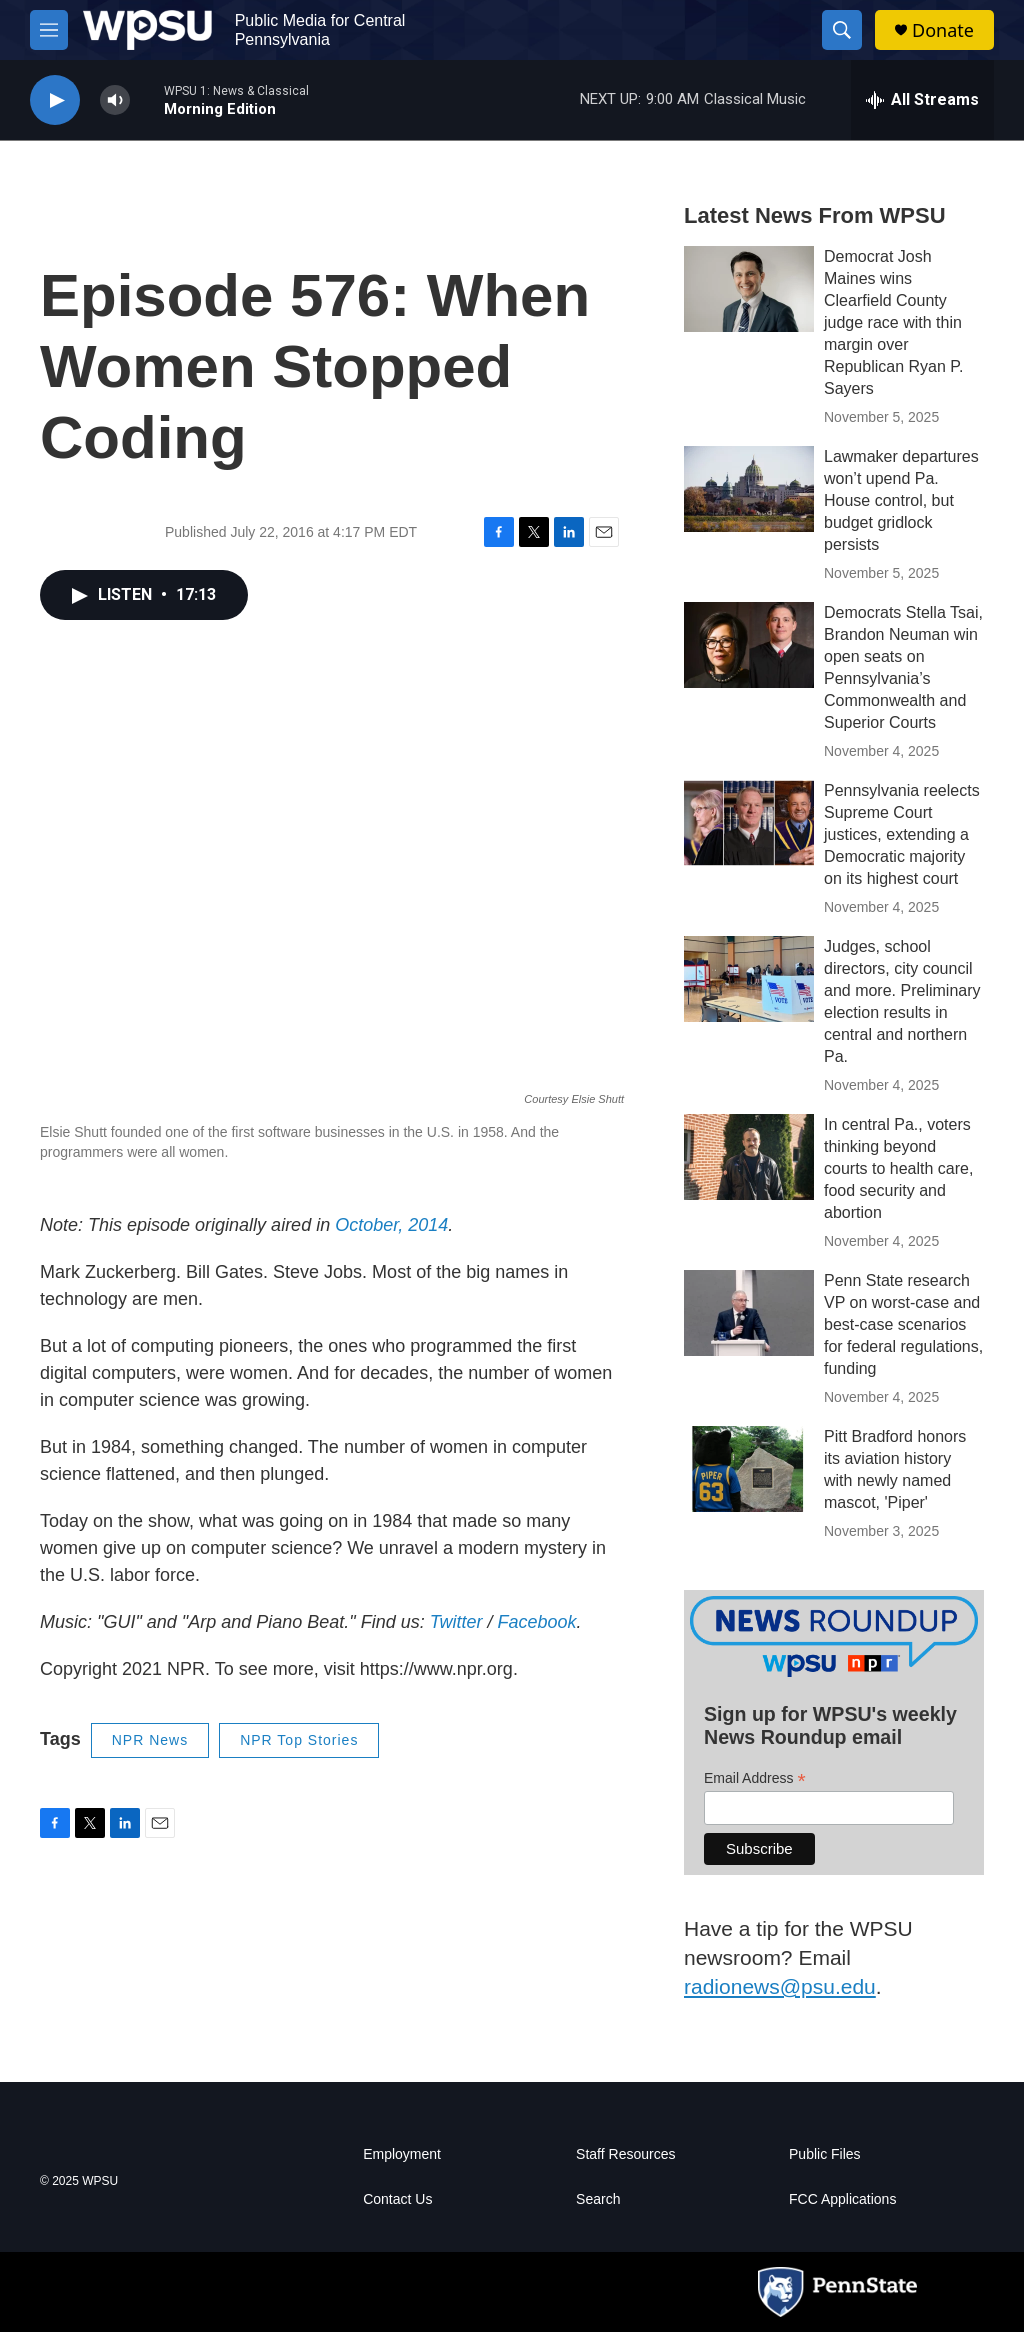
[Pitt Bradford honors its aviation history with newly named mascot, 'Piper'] (749, 1469)
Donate (943, 30)
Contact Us (397, 2199)
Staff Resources (625, 2154)
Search (598, 2199)
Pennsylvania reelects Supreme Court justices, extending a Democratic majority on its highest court (902, 834)
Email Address (755, 1778)
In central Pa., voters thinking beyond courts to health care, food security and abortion (898, 1168)
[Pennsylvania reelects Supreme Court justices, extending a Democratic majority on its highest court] (749, 823)
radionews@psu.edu (780, 1986)
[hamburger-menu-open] (49, 30)
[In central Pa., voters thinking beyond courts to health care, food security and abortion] (749, 1157)
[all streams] (922, 100)
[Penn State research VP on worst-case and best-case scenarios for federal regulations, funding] (749, 1313)
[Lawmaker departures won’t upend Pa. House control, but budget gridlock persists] (749, 489)
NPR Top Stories (299, 1740)
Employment (402, 2154)
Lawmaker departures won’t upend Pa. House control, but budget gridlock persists (901, 500)
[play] (55, 100)
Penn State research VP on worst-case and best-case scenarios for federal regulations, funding (903, 1324)
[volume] (115, 100)
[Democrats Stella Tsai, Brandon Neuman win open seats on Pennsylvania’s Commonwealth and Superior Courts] (749, 645)
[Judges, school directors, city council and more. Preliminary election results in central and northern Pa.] (749, 979)
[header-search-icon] (842, 30)
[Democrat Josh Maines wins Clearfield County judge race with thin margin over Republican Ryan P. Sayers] (749, 289)
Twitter (456, 1622)
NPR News (150, 1740)
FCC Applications (842, 2199)
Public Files (825, 2154)
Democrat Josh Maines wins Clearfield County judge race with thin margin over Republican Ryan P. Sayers (893, 322)
